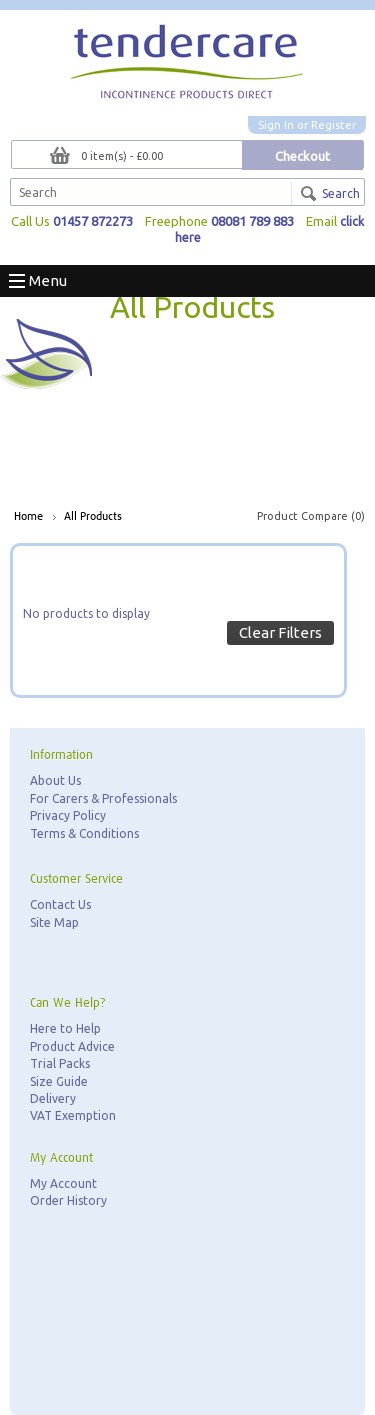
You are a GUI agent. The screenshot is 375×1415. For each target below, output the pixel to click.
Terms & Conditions (84, 833)
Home (28, 517)
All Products (93, 517)
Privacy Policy (68, 815)
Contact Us (60, 904)
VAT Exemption (73, 1115)
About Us (55, 780)
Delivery (53, 1098)
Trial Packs (60, 1063)
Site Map (54, 922)
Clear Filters (280, 632)
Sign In (276, 125)
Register (333, 125)
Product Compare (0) (311, 516)
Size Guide (59, 1081)
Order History (68, 1200)
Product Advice (72, 1046)
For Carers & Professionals (103, 798)
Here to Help (65, 1028)
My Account (63, 1183)
